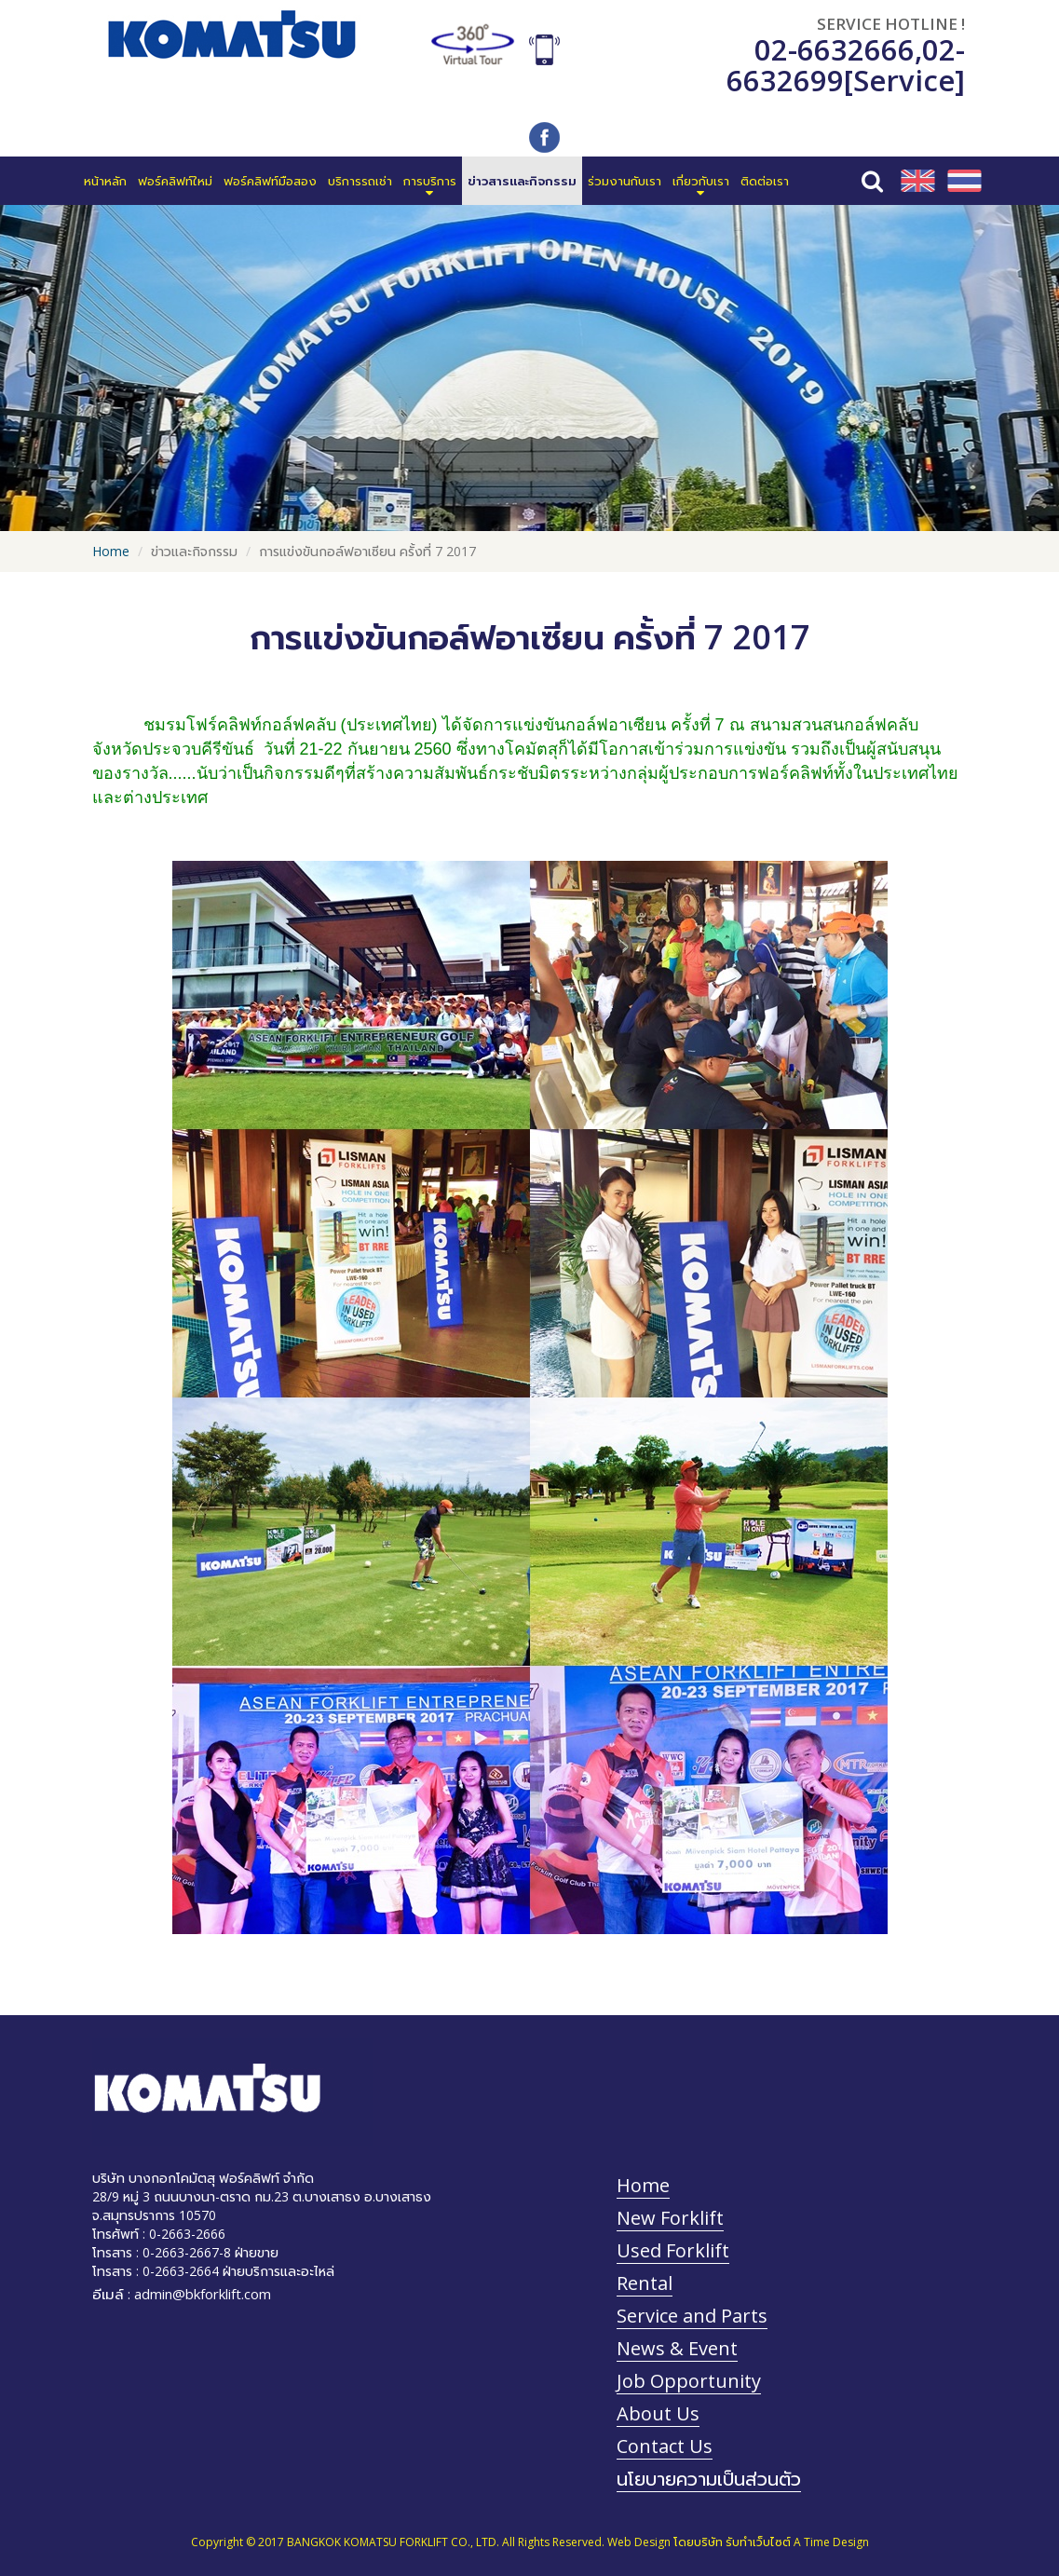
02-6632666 (834, 49)
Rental (644, 2283)
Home (110, 551)
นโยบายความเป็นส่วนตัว (709, 2478)
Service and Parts (692, 2315)
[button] (430, 181)
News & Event (677, 2348)
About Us (658, 2413)
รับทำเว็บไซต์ (758, 2542)
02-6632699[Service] (845, 65)
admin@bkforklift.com (202, 2293)
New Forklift (670, 2217)
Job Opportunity (689, 2380)
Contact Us (665, 2446)
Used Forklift (673, 2250)
